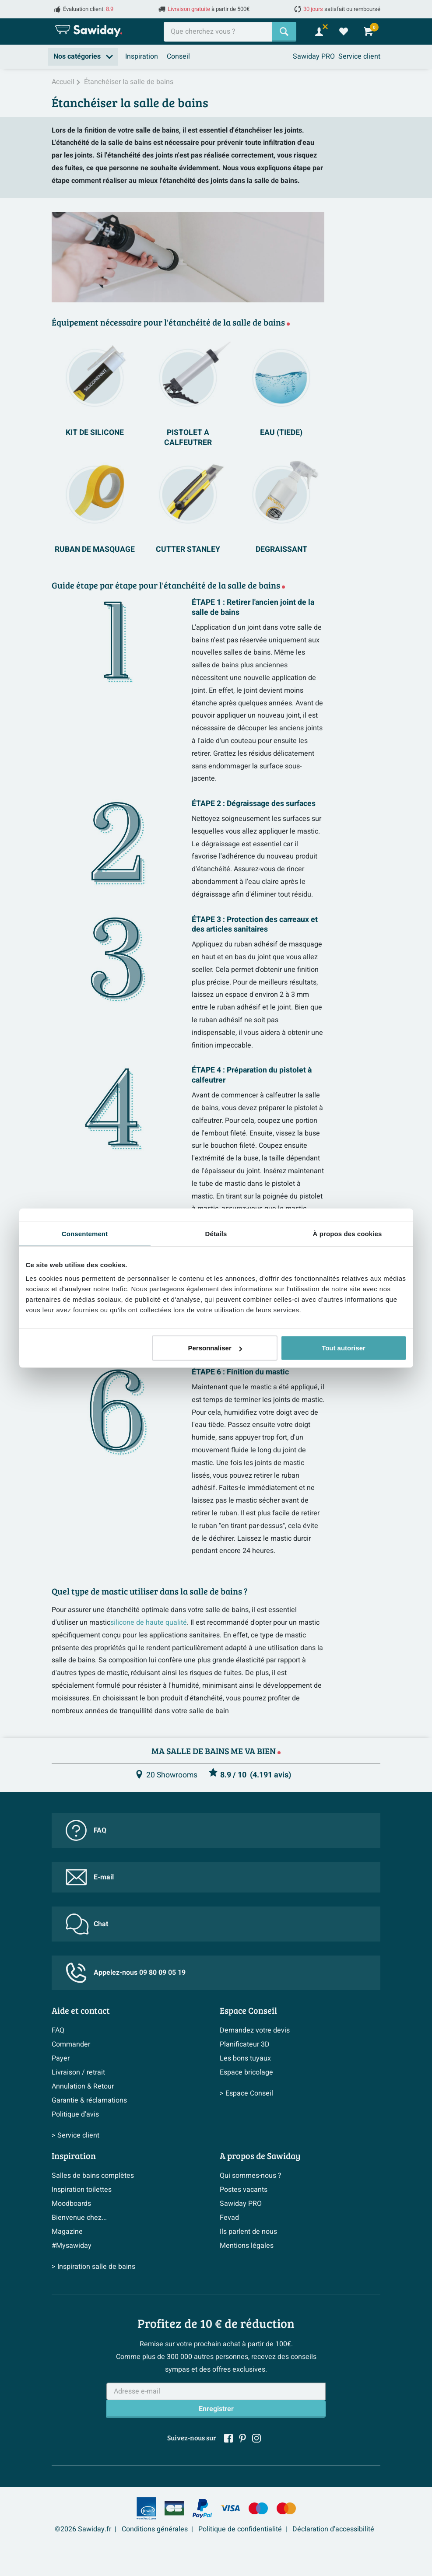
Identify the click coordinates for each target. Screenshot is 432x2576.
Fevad (229, 2217)
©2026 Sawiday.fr (83, 2529)
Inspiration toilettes (82, 2189)
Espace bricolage (246, 2072)
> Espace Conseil (246, 2093)
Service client (359, 56)
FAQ (86, 1830)
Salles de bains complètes (93, 2175)
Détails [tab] (216, 1233)
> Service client (75, 2135)
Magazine (67, 2231)
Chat (87, 1924)
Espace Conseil (248, 2010)
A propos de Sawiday (260, 2155)
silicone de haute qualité (148, 1622)
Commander (71, 2044)
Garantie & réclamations (89, 2100)
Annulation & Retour (83, 2086)
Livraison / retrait (78, 2072)
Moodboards (71, 2203)
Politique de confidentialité (240, 2529)
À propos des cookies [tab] (347, 1233)
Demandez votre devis (255, 2030)
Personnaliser (215, 1348)
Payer (61, 2058)
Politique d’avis (75, 2114)
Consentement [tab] (85, 1233)
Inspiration (141, 56)
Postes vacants (243, 2189)
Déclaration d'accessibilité (333, 2529)
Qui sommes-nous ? (250, 2175)
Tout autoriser (343, 1348)
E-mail (90, 1877)
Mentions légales (247, 2245)
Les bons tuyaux (245, 2058)
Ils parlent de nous (248, 2231)
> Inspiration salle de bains (93, 2266)
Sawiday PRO (314, 56)
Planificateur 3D (245, 2044)
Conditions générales (155, 2529)
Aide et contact (81, 2010)
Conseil (178, 56)
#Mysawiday (71, 2245)
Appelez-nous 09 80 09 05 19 (126, 1973)
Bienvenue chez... (79, 2217)
